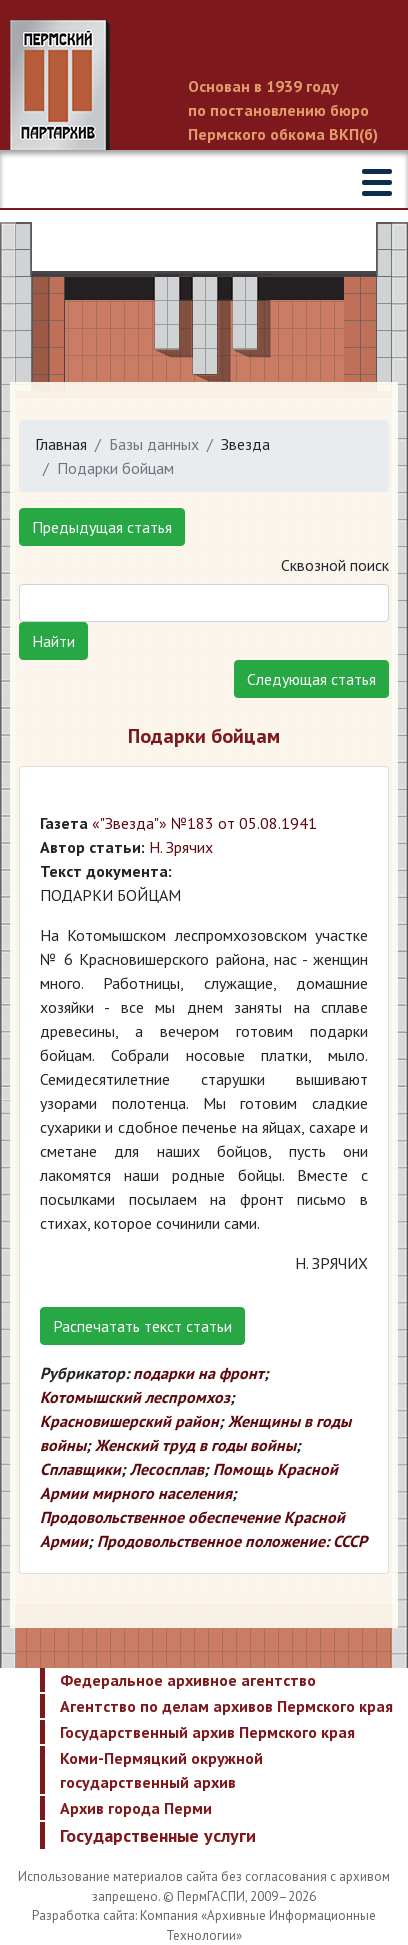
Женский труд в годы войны (195, 1445)
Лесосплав (167, 1469)
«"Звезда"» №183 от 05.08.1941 (204, 823)
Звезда (245, 444)
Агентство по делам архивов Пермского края (226, 1706)
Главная (61, 444)
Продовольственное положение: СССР (232, 1541)
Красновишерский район (129, 1421)
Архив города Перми (136, 1808)
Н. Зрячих (181, 847)
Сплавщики (80, 1469)
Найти (53, 641)
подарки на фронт (198, 1373)
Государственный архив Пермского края (207, 1732)
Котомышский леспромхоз (135, 1397)
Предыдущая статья (102, 527)
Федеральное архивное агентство (188, 1680)
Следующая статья (311, 679)
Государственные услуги (158, 1835)
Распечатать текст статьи (142, 1326)
